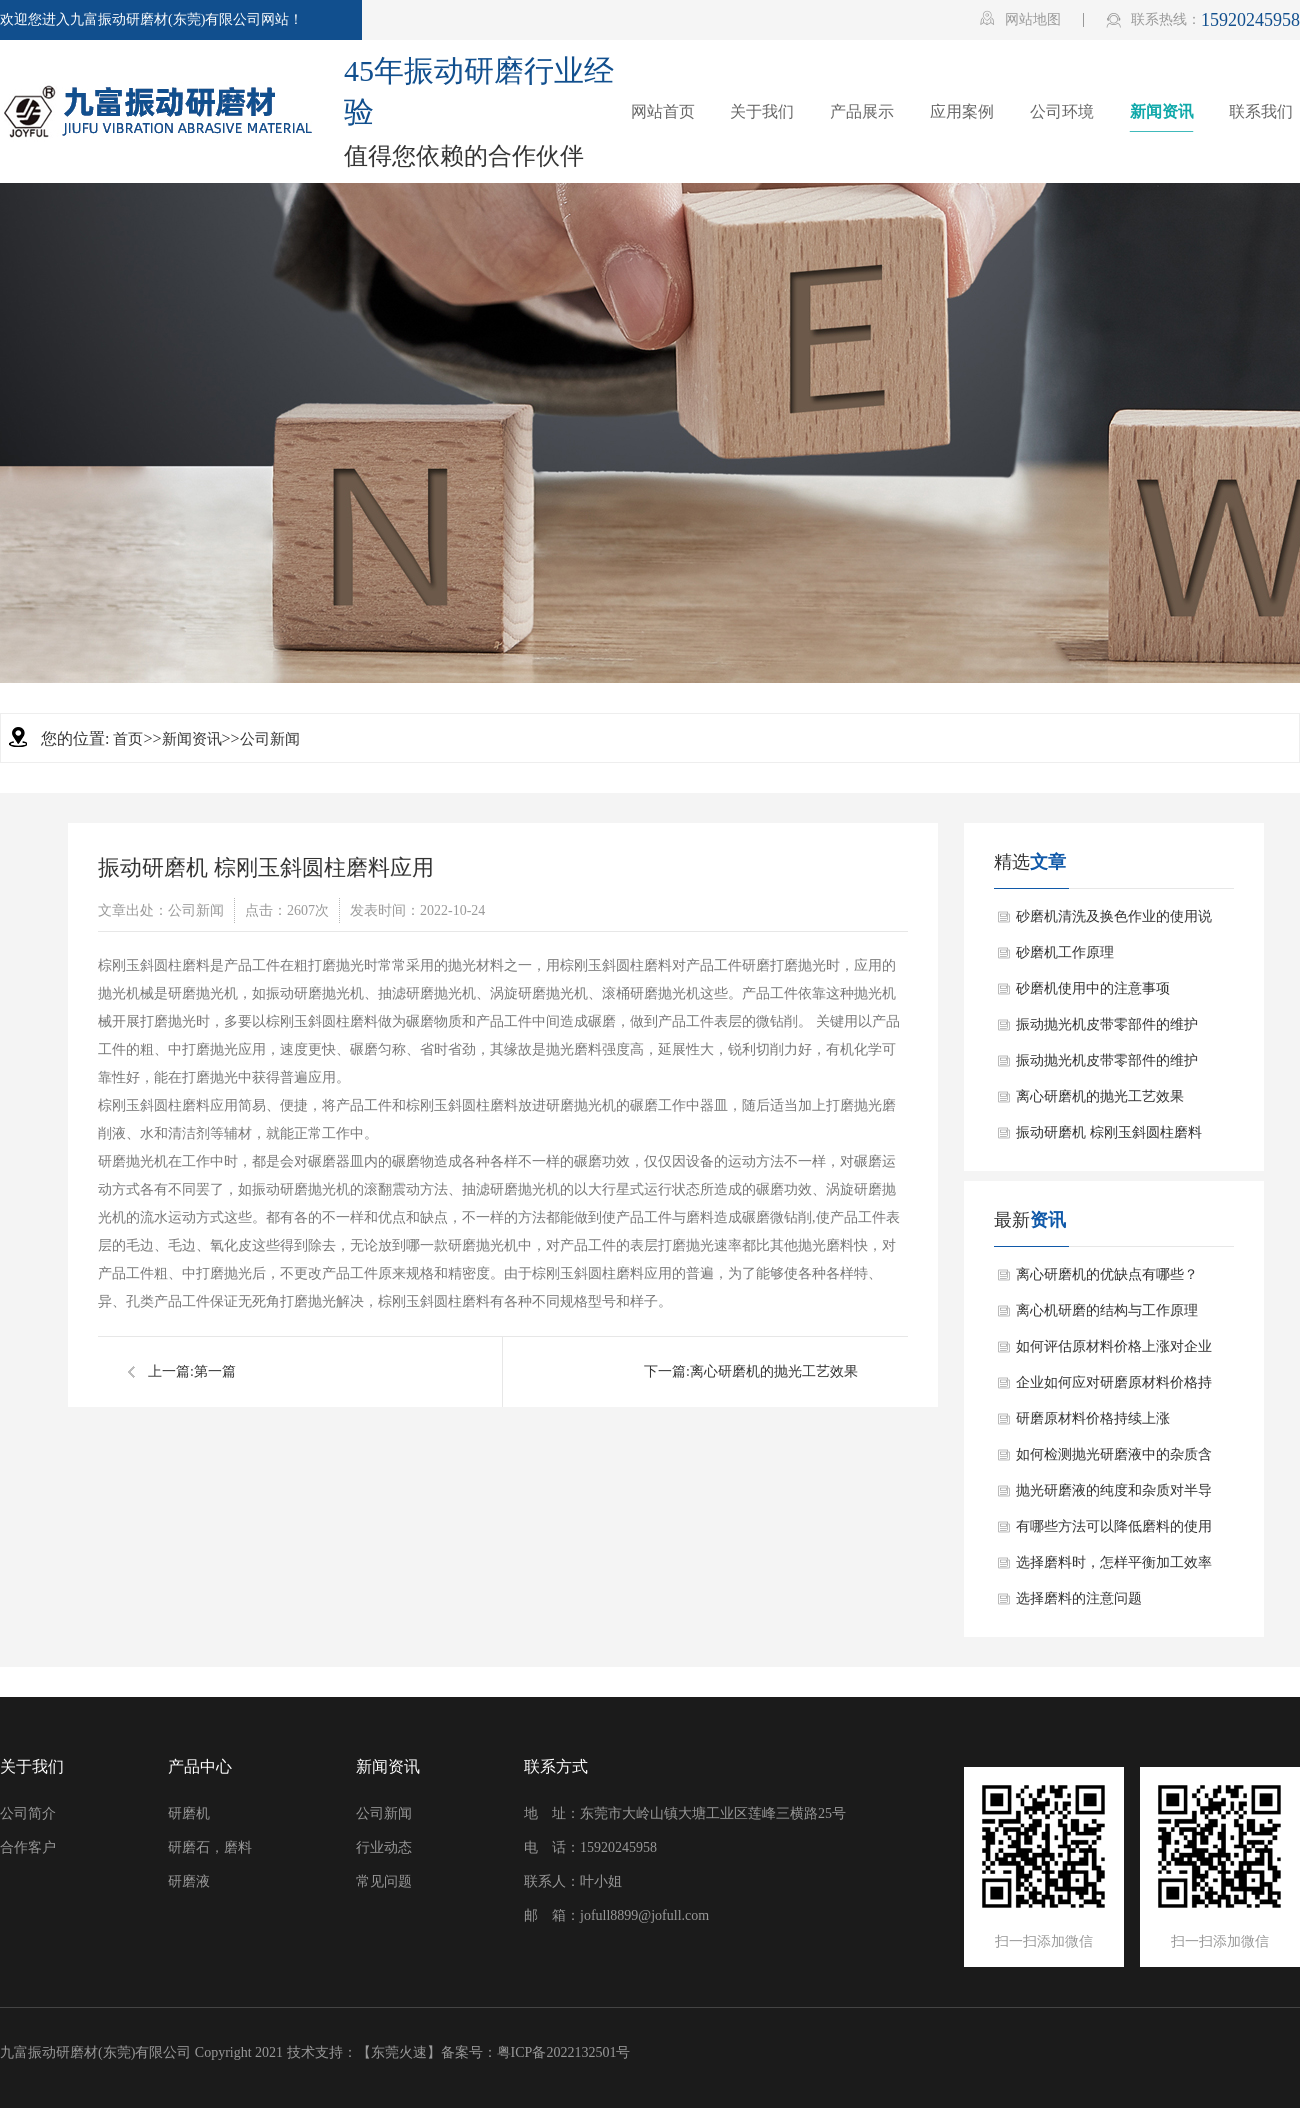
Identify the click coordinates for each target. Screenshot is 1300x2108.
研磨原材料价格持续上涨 (1093, 1418)
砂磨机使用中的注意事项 (1093, 988)
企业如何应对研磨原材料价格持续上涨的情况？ (1114, 1388)
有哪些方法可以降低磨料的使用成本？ (1114, 1532)
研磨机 (189, 1813)
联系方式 (556, 1766)
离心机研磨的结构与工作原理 (1107, 1310)
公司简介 (28, 1813)
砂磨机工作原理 (1065, 952)
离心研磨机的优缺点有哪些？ (1107, 1274)
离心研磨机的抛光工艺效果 (774, 1371)
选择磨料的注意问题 (1079, 1598)
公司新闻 (270, 739)
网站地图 (1020, 19)
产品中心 (200, 1766)
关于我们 (32, 1766)
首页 (128, 739)
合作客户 (28, 1847)
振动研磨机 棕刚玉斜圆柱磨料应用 (1109, 1138)
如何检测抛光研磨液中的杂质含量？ (1114, 1460)
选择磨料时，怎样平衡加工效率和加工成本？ (1114, 1568)
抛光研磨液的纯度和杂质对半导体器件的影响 (1114, 1496)
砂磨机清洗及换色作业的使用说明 (1114, 922)
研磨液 (189, 1881)
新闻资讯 (192, 739)
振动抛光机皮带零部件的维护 (1107, 1024)
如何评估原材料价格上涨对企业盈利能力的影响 (1114, 1352)
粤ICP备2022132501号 (564, 2052)
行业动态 (384, 1847)
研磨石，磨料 (210, 1847)
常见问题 (384, 1881)
